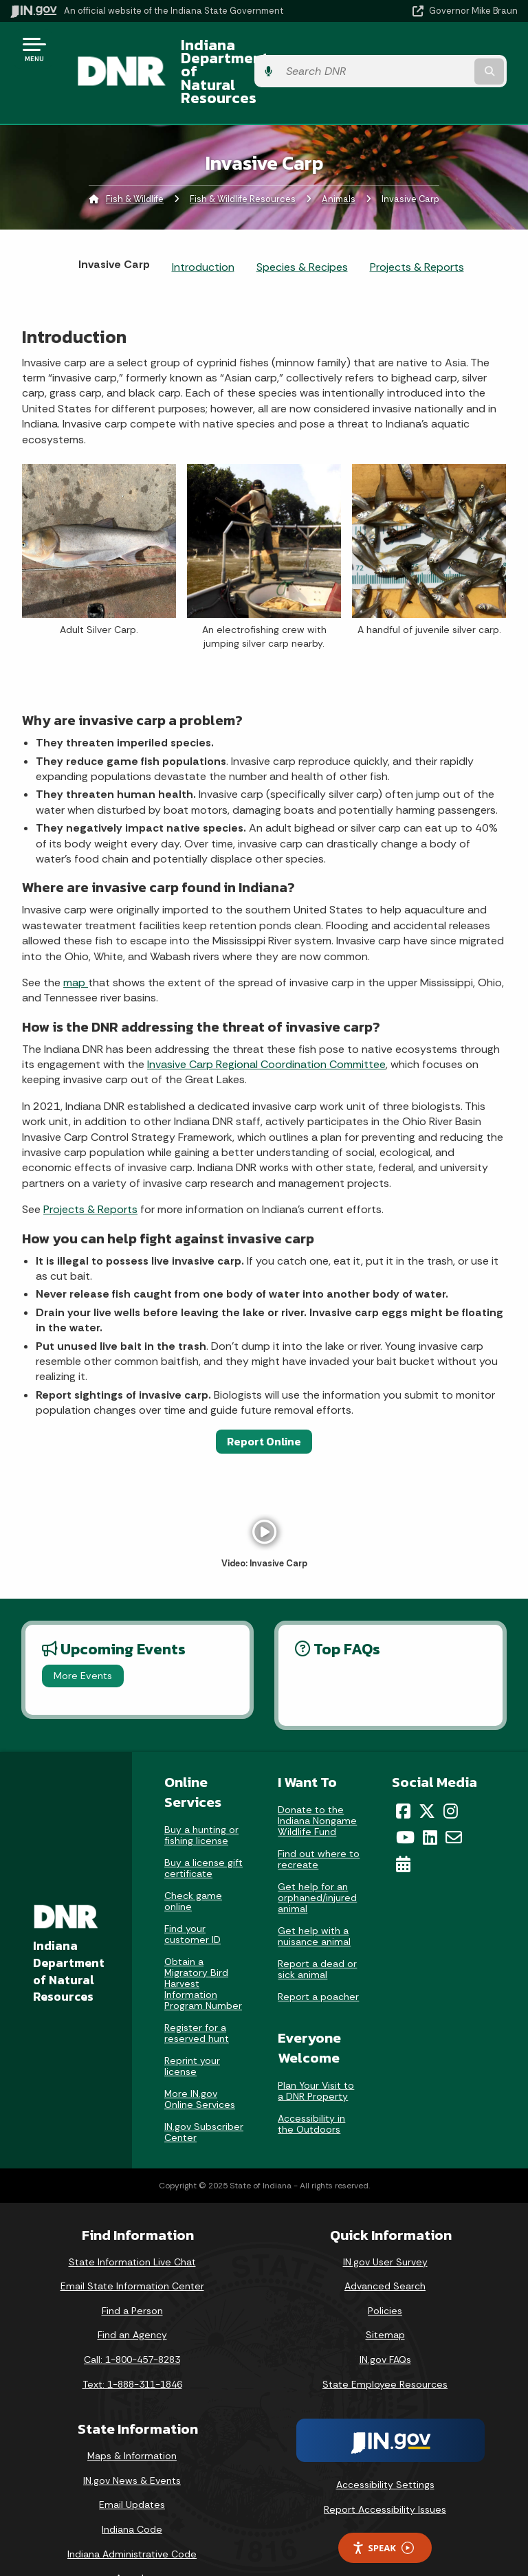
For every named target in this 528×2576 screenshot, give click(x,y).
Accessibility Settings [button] (385, 2448)
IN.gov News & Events (132, 2443)
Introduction (203, 230)
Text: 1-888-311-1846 (132, 2347)
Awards (132, 2541)
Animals (338, 162)
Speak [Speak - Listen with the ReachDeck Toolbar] (383, 2511)
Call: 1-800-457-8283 (132, 2322)
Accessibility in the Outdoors (311, 2086)
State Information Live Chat (132, 2225)
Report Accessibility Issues (385, 2472)
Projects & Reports (417, 230)
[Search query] (443, 54)
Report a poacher (318, 1959)
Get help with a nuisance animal (314, 1899)
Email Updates (132, 2468)
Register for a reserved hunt (196, 1996)
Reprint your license (192, 2029)
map (75, 945)
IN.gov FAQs (385, 2322)
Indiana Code (132, 2493)
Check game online (193, 1864)
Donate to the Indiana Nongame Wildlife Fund (317, 1783)
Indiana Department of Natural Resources (246, 54)
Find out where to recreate (319, 1822)
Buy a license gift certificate (203, 1831)
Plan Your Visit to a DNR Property (316, 2053)
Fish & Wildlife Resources (243, 162)
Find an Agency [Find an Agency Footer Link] (132, 2298)
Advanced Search (385, 2249)
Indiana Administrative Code (132, 2517)
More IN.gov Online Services (199, 2062)
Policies (385, 2273)
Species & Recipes (302, 230)
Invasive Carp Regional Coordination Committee (266, 1028)
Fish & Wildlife (135, 162)
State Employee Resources (385, 2347)
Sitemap (385, 2298)
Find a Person (132, 2273)
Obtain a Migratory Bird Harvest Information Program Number (203, 1946)
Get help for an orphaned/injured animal (317, 1860)
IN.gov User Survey (385, 2225)
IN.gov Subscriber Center (203, 2095)
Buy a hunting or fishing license (201, 1798)
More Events (83, 1639)
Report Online (264, 1404)
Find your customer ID (192, 1897)
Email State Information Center (132, 2249)
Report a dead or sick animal (317, 1932)
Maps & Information (132, 2419)
